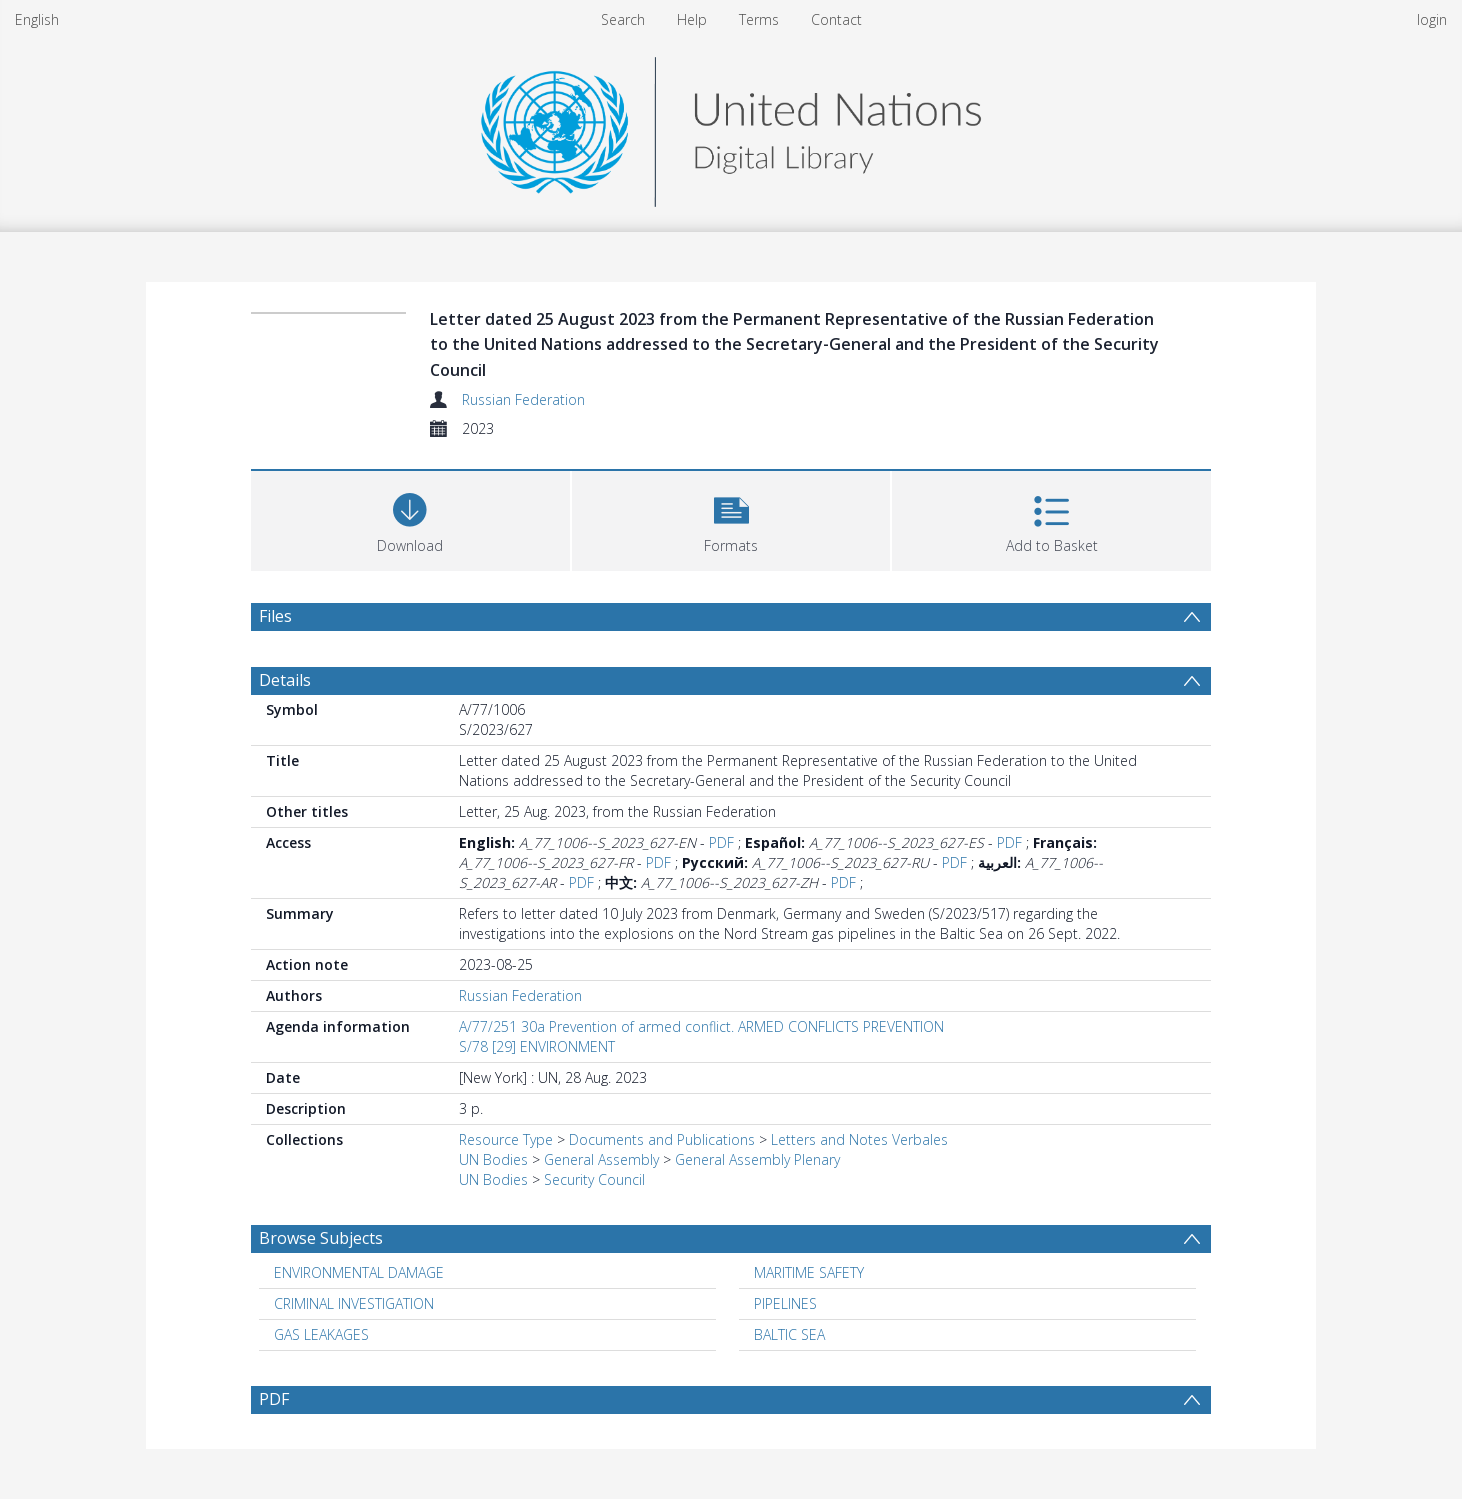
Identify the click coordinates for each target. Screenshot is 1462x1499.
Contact (836, 19)
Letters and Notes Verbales (859, 1139)
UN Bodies (493, 1159)
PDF (721, 842)
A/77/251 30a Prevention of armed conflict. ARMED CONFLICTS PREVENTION (701, 1026)
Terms (759, 19)
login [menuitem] (1432, 19)
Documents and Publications (662, 1139)
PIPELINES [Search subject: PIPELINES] (785, 1303)
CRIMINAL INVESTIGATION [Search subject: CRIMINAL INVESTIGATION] (354, 1303)
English (37, 19)
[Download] (410, 518)
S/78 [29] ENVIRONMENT (537, 1046)
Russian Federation (523, 399)
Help (692, 19)
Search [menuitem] (623, 19)
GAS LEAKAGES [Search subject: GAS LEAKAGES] (321, 1334)
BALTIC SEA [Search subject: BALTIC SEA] (789, 1334)
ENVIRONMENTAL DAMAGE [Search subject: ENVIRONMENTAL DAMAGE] (359, 1272)
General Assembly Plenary (757, 1159)
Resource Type (506, 1139)
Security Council (594, 1179)
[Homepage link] (731, 126)
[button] (731, 518)
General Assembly (601, 1159)
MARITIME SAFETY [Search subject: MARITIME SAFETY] (809, 1272)
